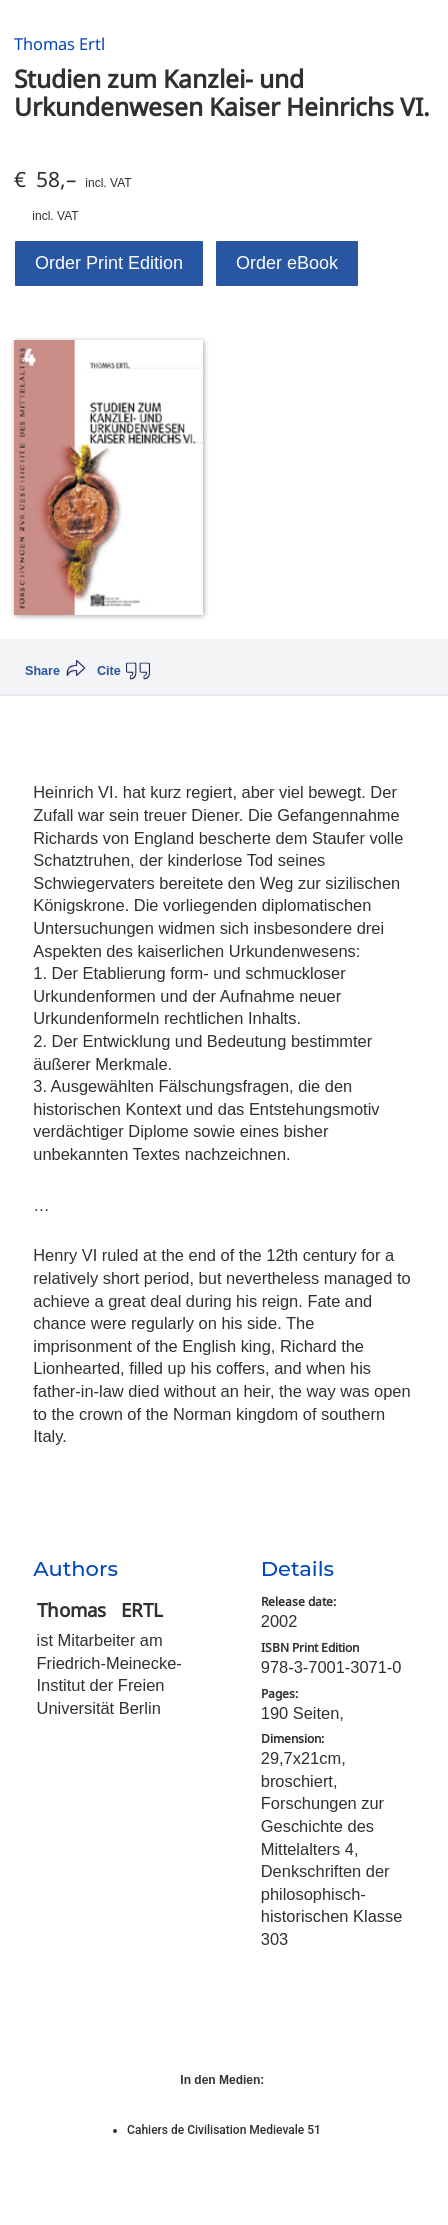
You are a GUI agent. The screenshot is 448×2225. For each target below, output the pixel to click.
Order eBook (287, 263)
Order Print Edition (109, 263)
